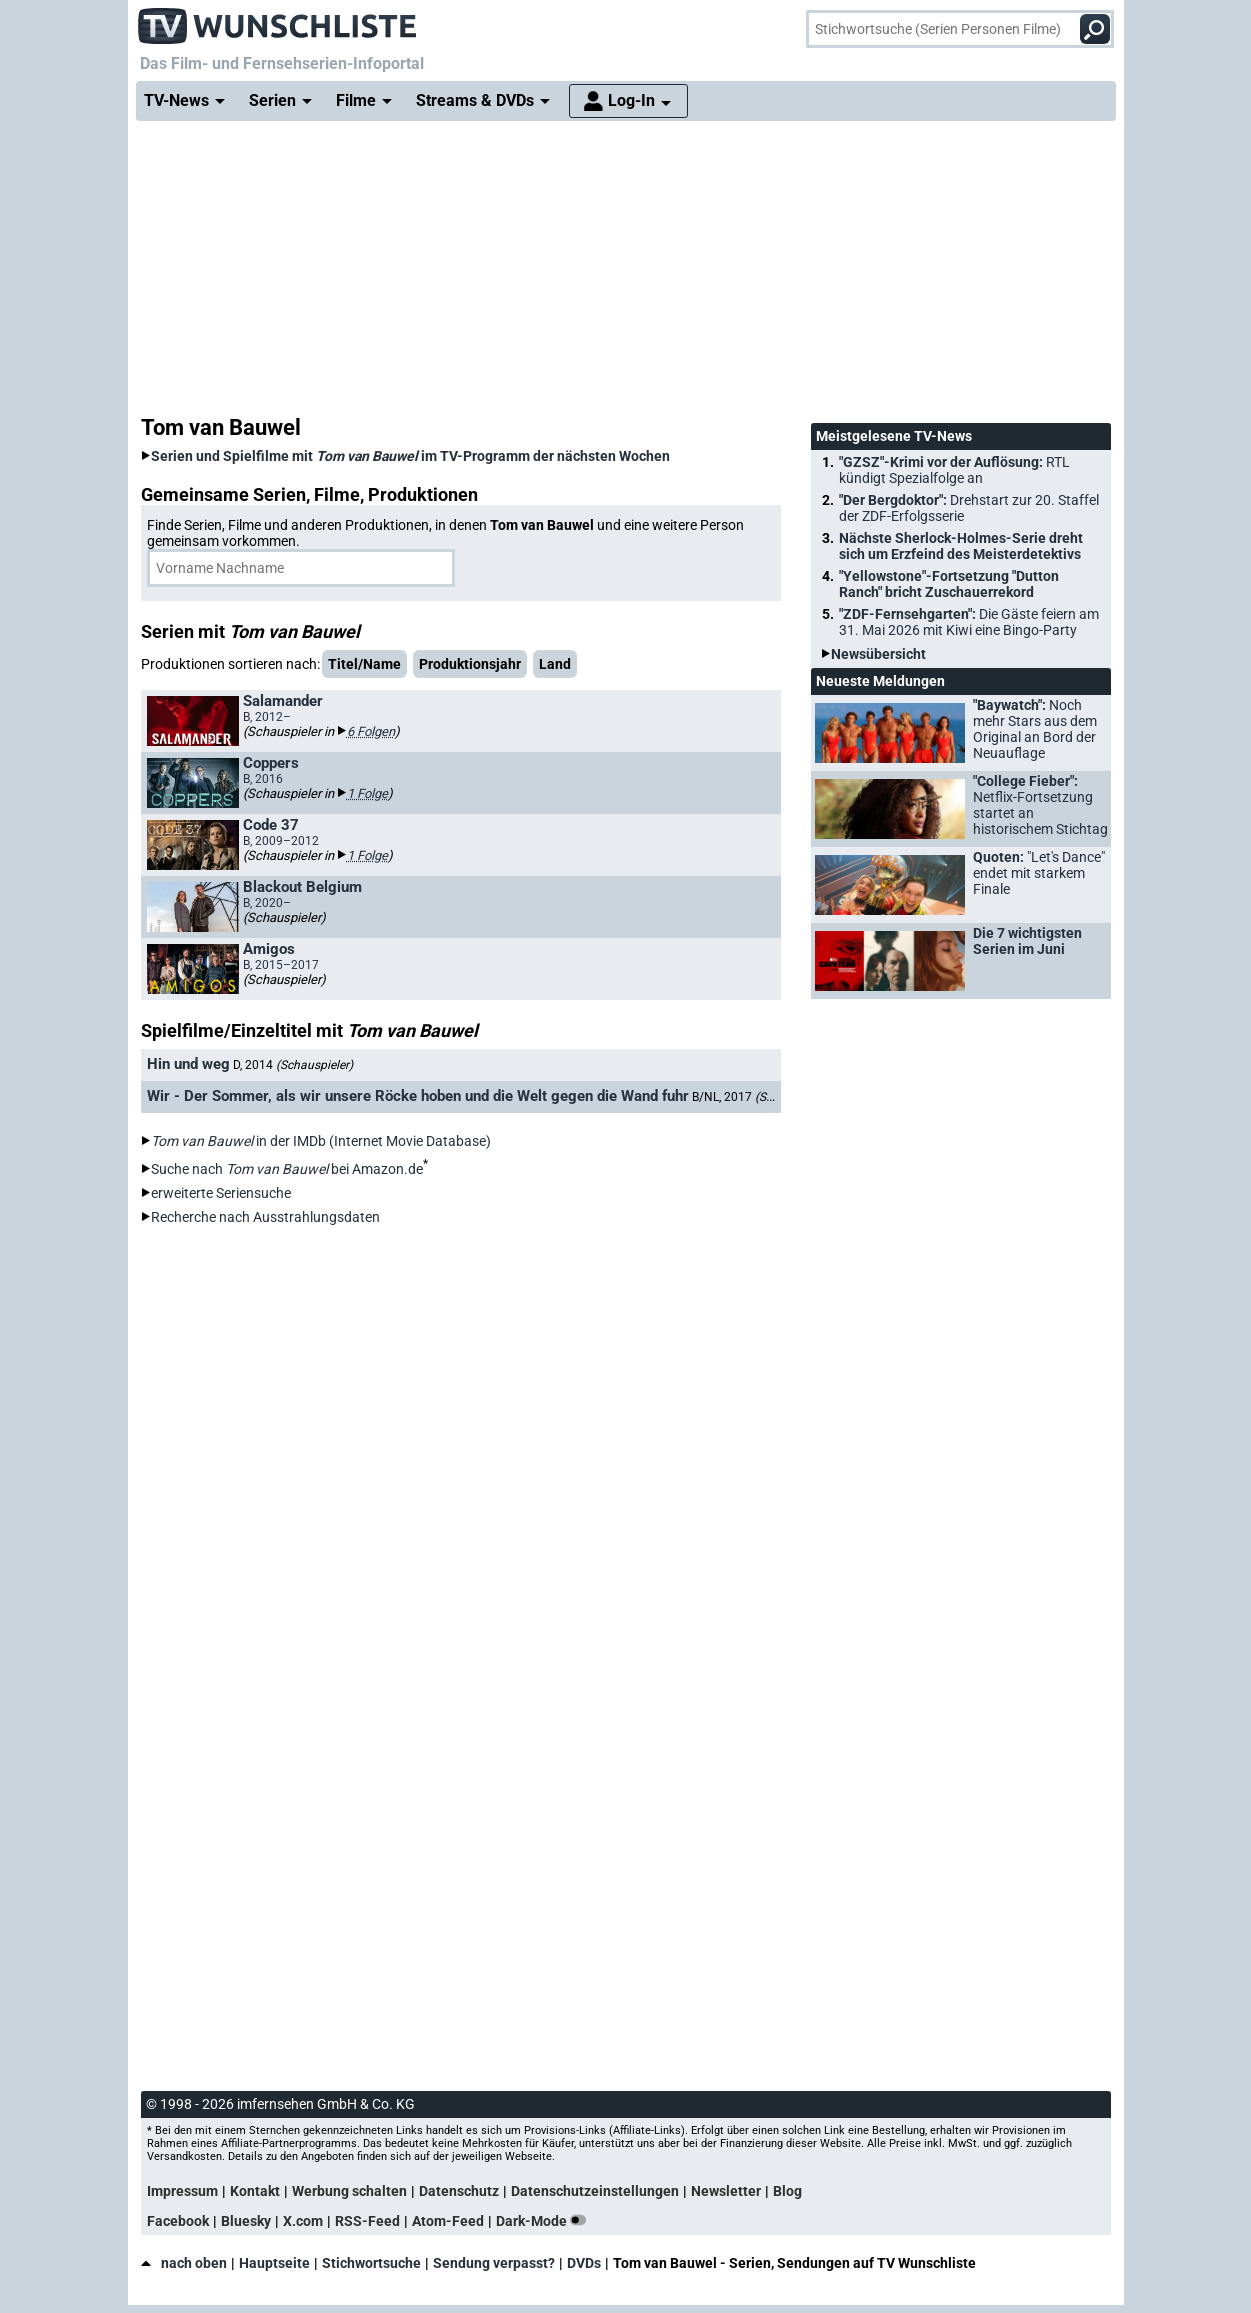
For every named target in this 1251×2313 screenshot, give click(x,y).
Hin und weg (188, 1064)
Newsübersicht (878, 654)
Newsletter (726, 2191)
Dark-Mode (545, 2221)
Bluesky (246, 2221)
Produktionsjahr (470, 664)
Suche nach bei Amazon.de (287, 1169)
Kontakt (255, 2191)
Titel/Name (364, 664)
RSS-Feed (367, 2221)
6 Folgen (371, 731)
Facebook (178, 2221)
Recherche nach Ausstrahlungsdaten (265, 1217)
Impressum (182, 2191)
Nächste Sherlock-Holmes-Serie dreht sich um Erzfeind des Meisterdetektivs (961, 546)
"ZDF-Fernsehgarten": (969, 622)
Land (555, 664)
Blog (787, 2191)
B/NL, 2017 (762, 1096)
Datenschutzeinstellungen (595, 2191)
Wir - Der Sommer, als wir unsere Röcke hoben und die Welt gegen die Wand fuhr (418, 1096)
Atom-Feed (448, 2221)
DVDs (584, 2263)
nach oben (184, 2263)
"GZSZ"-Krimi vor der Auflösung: (954, 470)
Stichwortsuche (371, 2263)
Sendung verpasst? (494, 2263)
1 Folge (367, 793)
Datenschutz (459, 2191)
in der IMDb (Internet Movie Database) (321, 1141)
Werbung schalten (349, 2191)
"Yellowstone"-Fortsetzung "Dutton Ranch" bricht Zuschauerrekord (949, 584)
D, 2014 (293, 1065)
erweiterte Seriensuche (221, 1193)
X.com (303, 2221)
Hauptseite (274, 2263)
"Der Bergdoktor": (969, 508)
